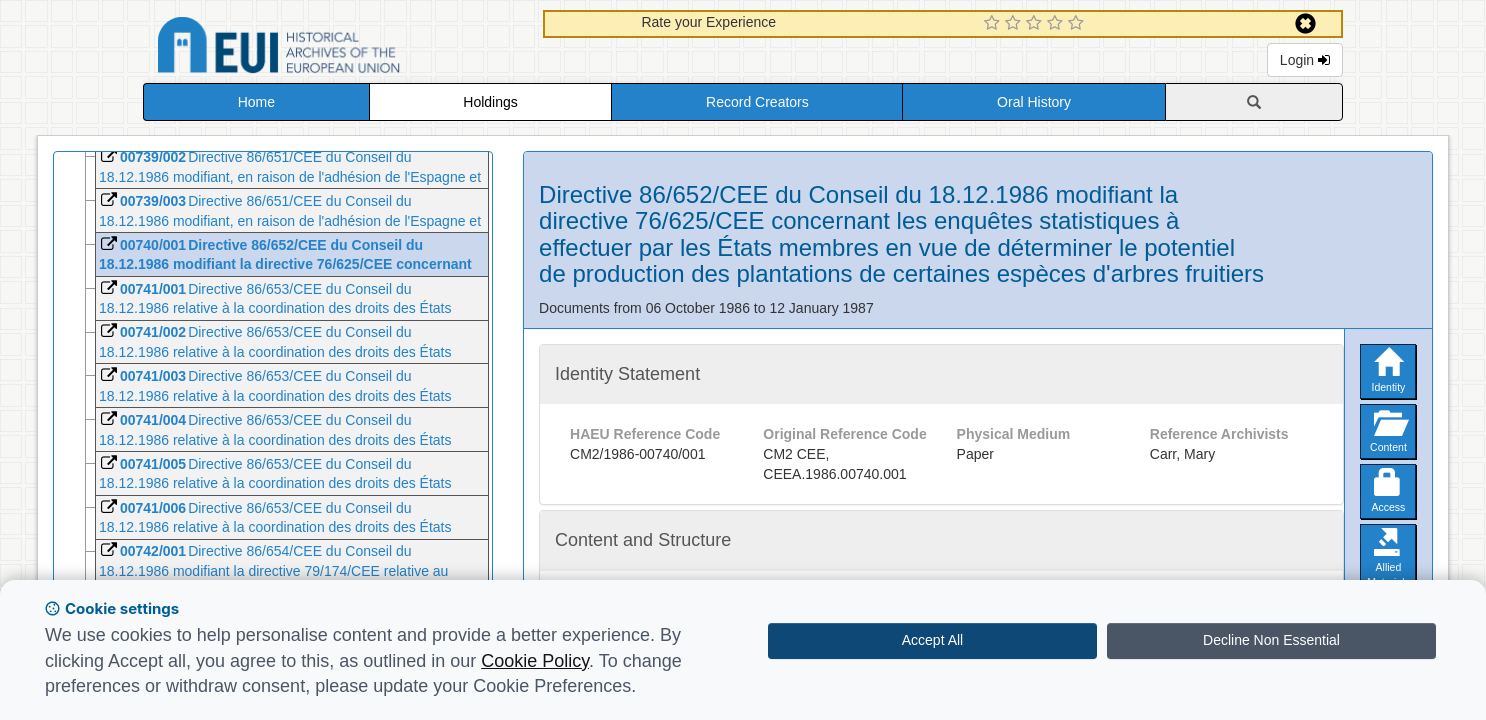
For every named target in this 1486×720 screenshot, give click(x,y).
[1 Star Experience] (994, 24)
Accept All (932, 640)
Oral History (1034, 102)
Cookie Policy (535, 661)
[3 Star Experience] (1036, 24)
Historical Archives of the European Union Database (335, 48)
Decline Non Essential (1271, 640)
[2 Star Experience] (1015, 24)
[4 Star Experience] (1057, 24)
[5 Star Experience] (1078, 24)
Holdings (490, 102)
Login (1305, 60)
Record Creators (757, 102)
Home (256, 102)
